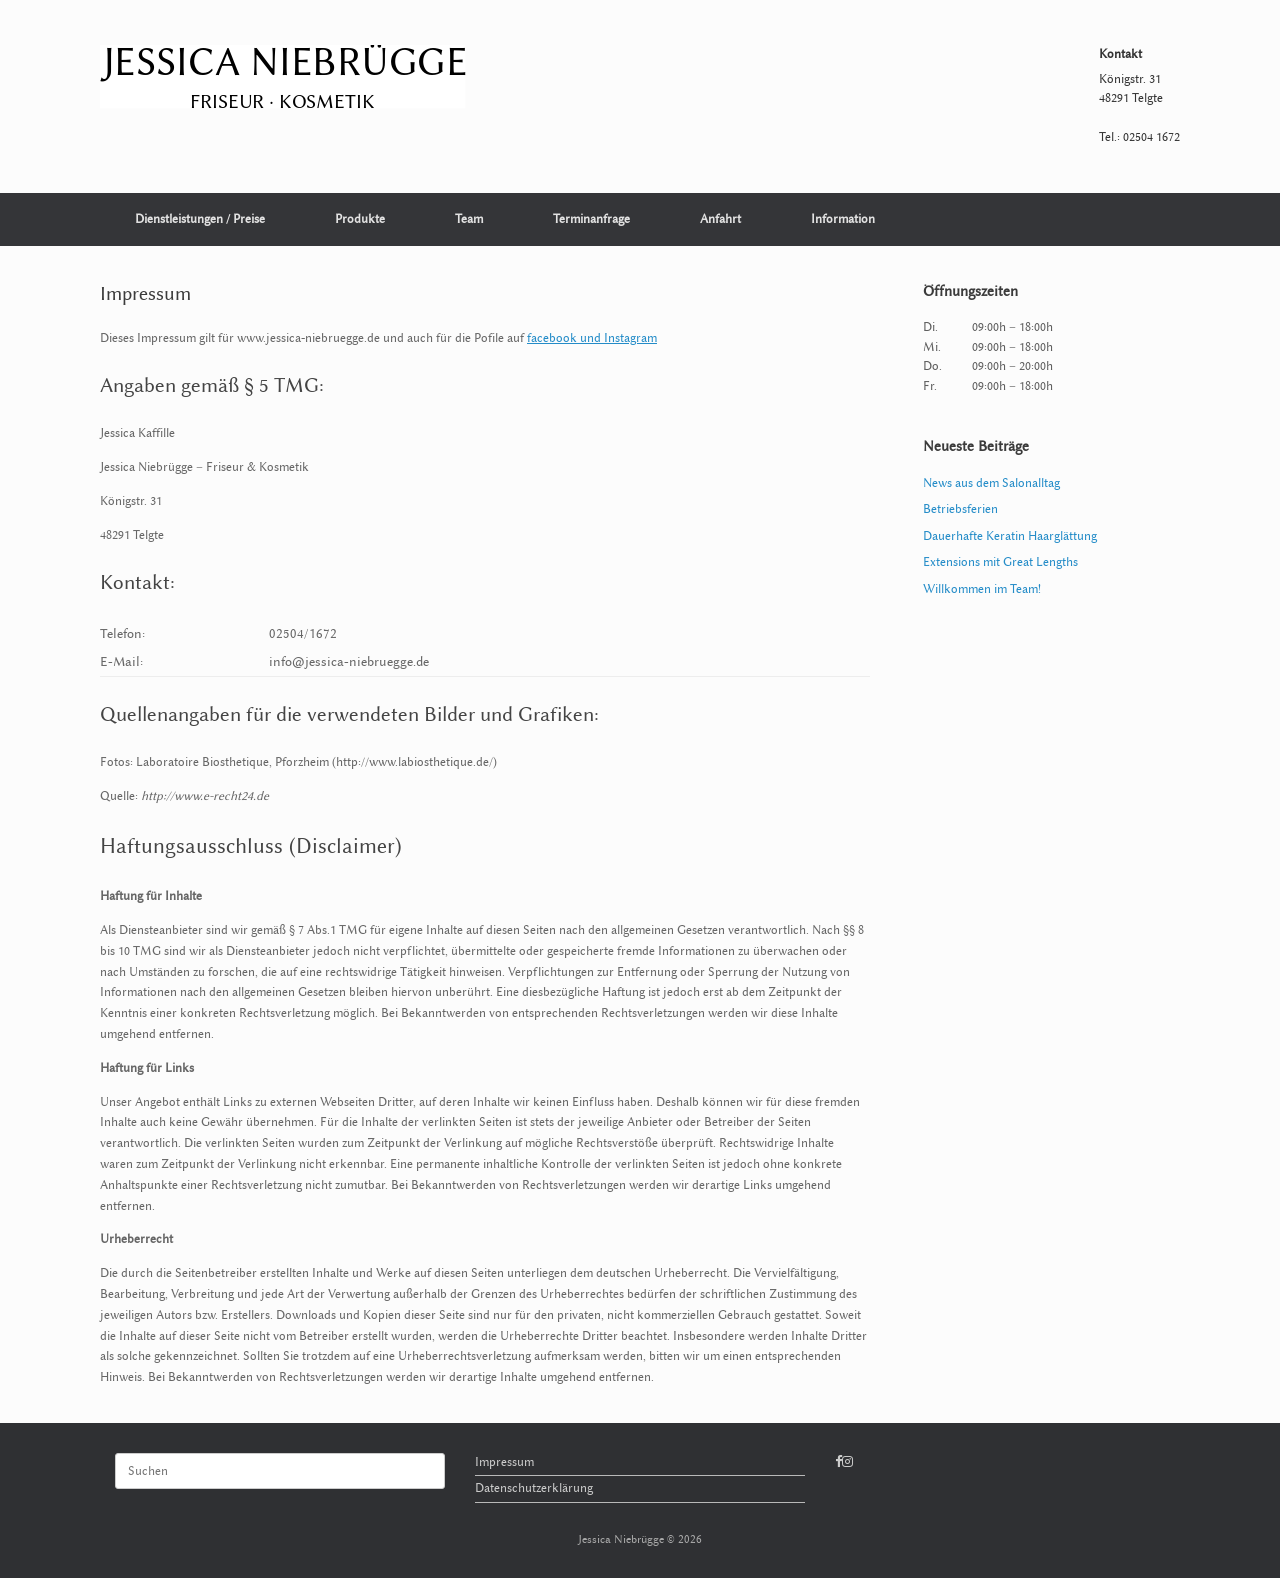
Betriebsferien (960, 509)
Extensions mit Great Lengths (1000, 562)
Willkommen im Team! (982, 589)
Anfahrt (720, 219)
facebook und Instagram (592, 338)
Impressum (504, 1462)
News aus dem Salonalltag (991, 483)
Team (469, 219)
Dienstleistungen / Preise (200, 219)
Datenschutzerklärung (534, 1488)
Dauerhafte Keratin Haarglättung (1010, 536)
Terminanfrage (591, 219)
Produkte (360, 219)
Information (843, 219)
